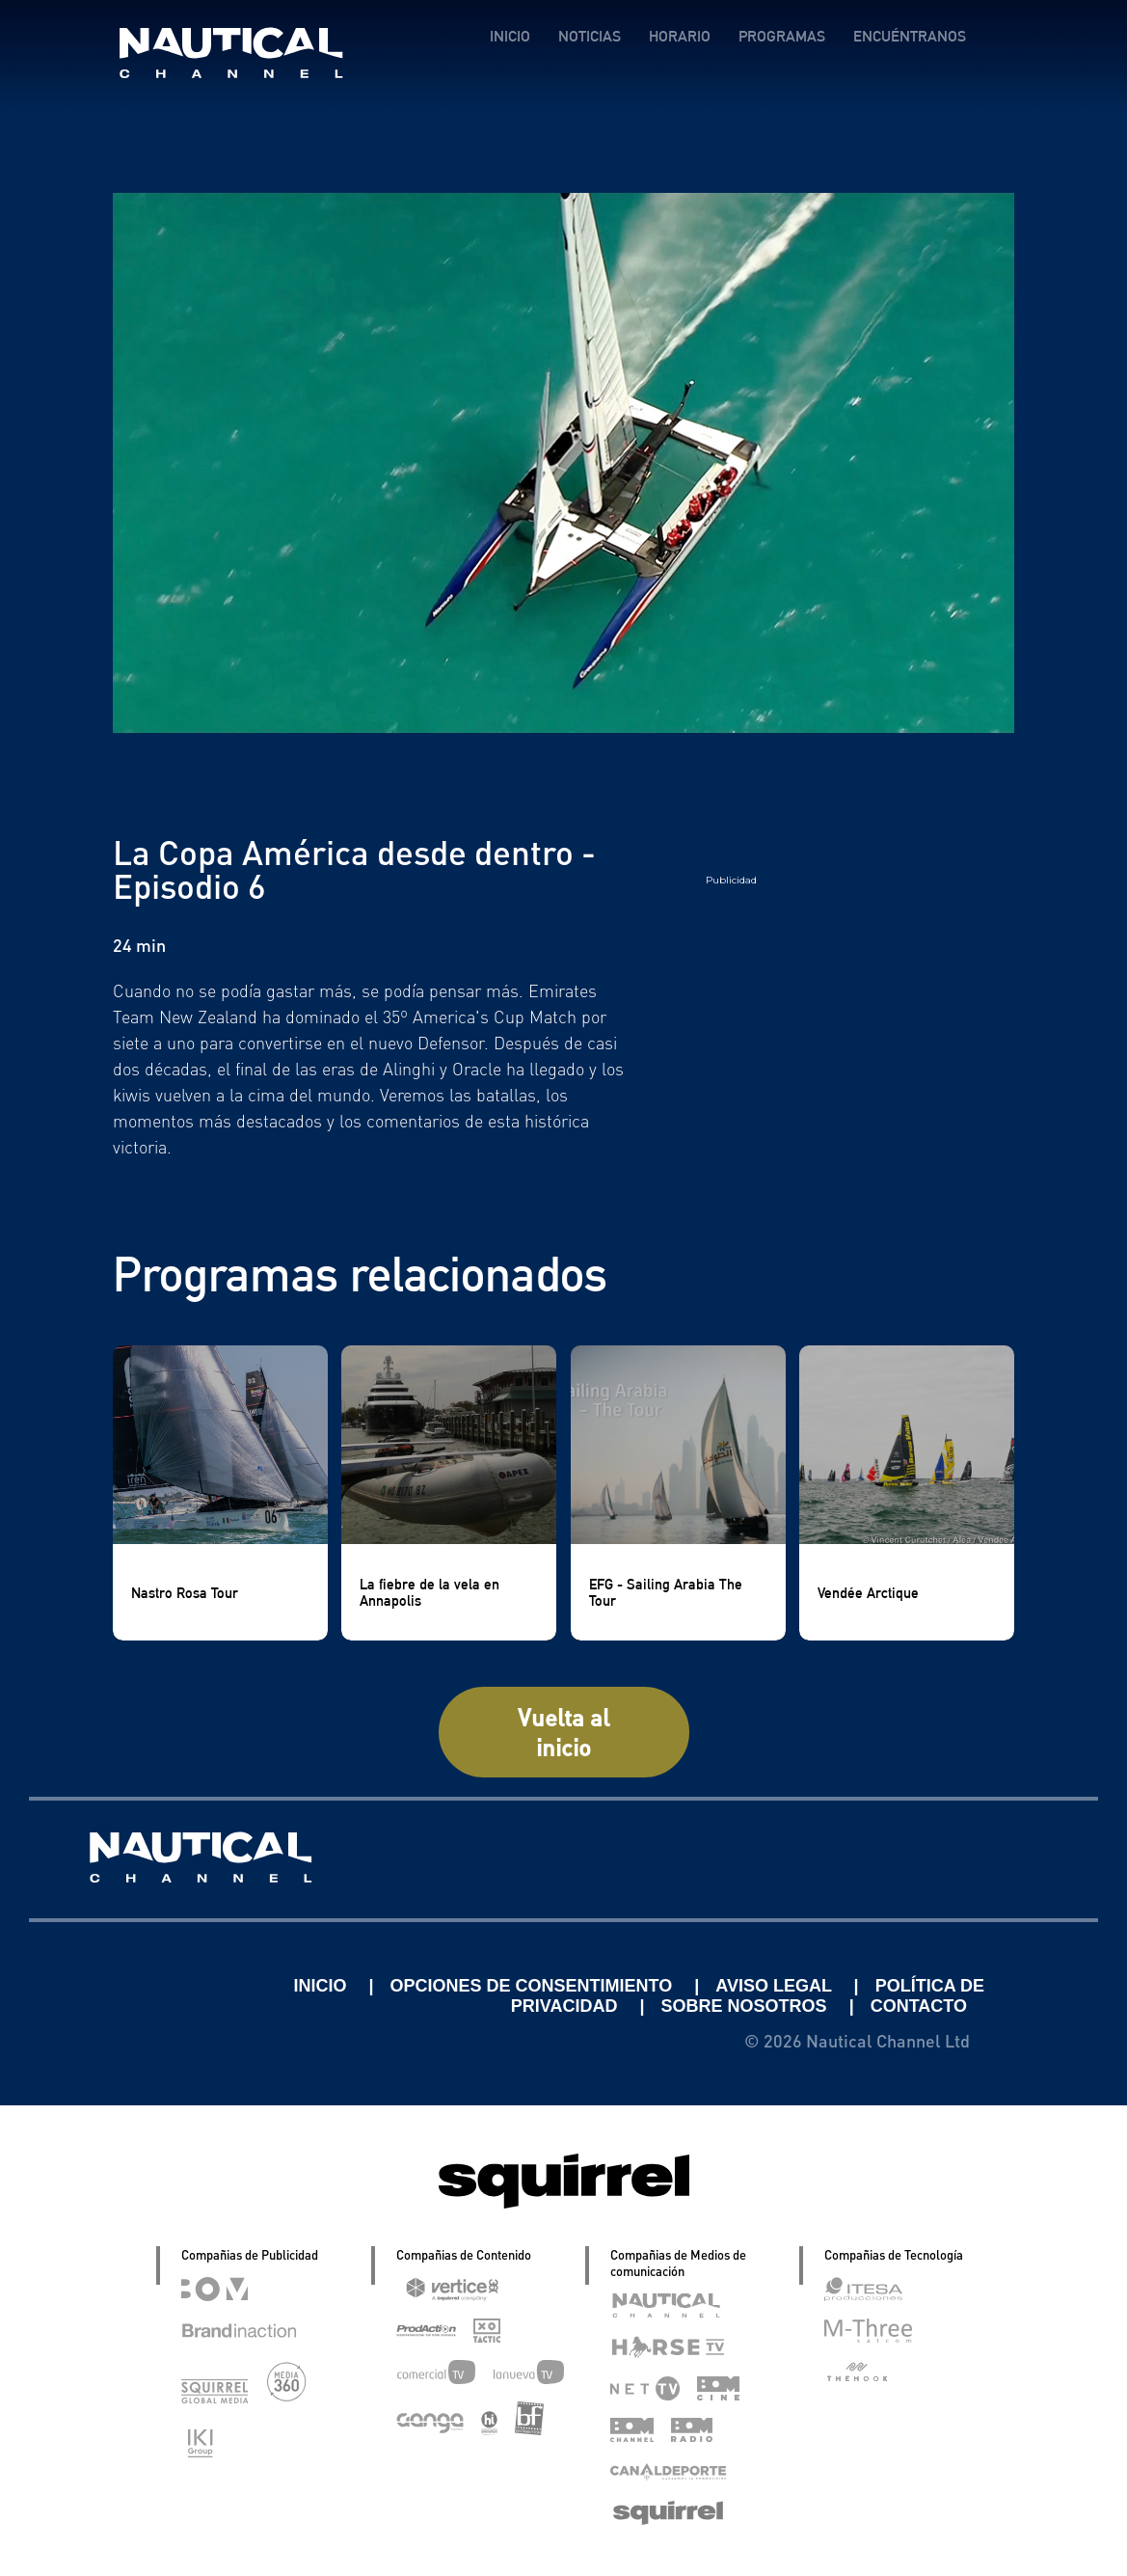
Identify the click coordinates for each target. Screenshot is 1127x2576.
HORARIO (680, 36)
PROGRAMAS (781, 36)
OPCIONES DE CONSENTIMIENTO (534, 1985)
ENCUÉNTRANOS (909, 36)
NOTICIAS (589, 36)
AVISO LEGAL (775, 1985)
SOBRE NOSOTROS (746, 2006)
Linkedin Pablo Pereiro (167, 1985)
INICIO (510, 36)
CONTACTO (919, 2006)
